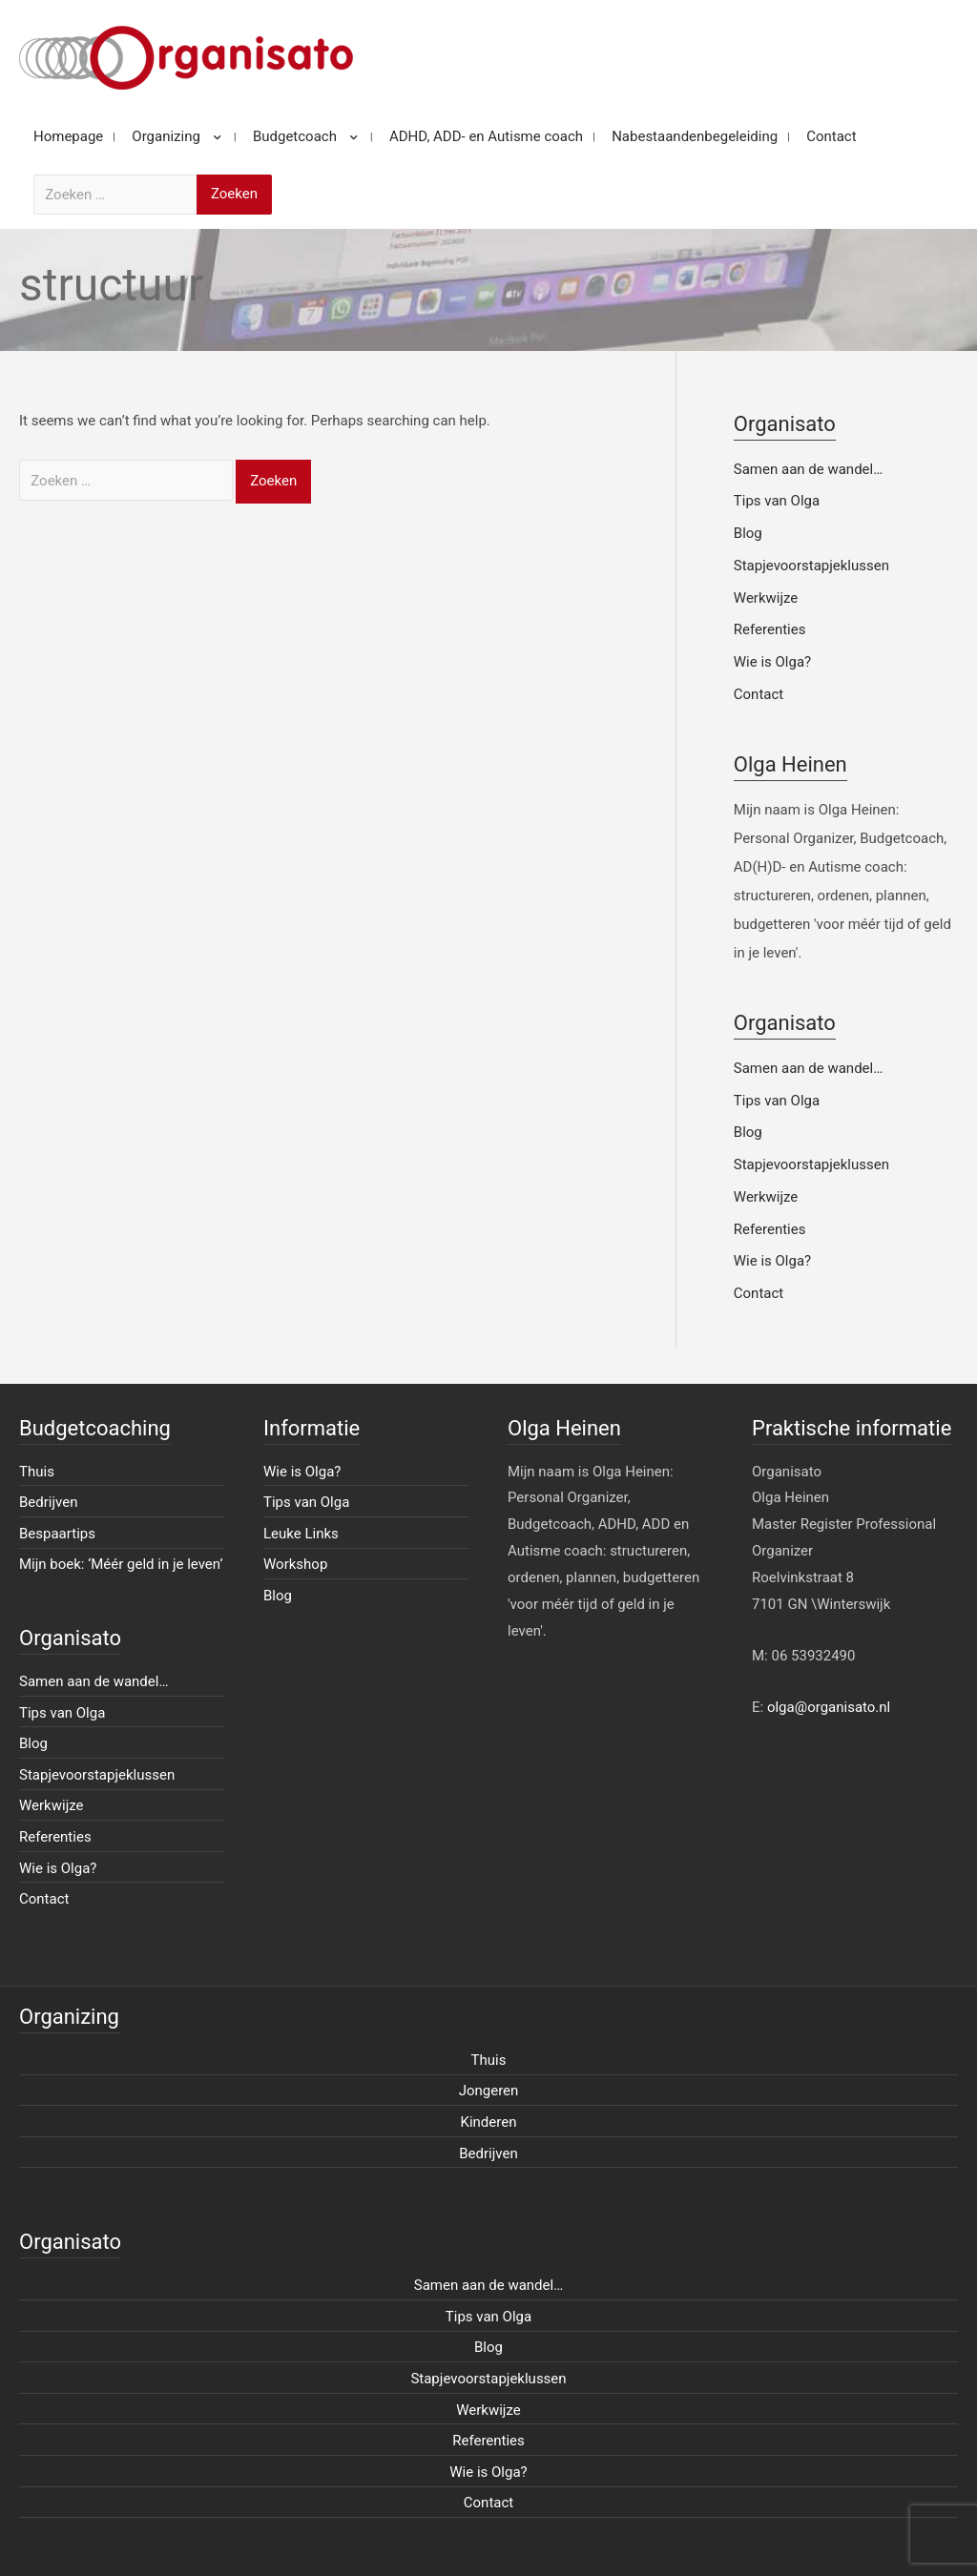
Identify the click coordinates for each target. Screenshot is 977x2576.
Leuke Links (301, 1533)
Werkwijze (766, 598)
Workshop (295, 1564)
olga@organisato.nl (828, 1707)
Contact (758, 694)
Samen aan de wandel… (808, 469)
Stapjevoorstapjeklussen (811, 565)
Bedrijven (48, 1502)
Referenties (770, 629)
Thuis (36, 1471)
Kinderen (489, 2122)
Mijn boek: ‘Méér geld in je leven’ (121, 1564)
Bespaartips (57, 1533)
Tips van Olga (777, 500)
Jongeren (489, 2090)
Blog (748, 533)
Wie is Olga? (772, 661)
